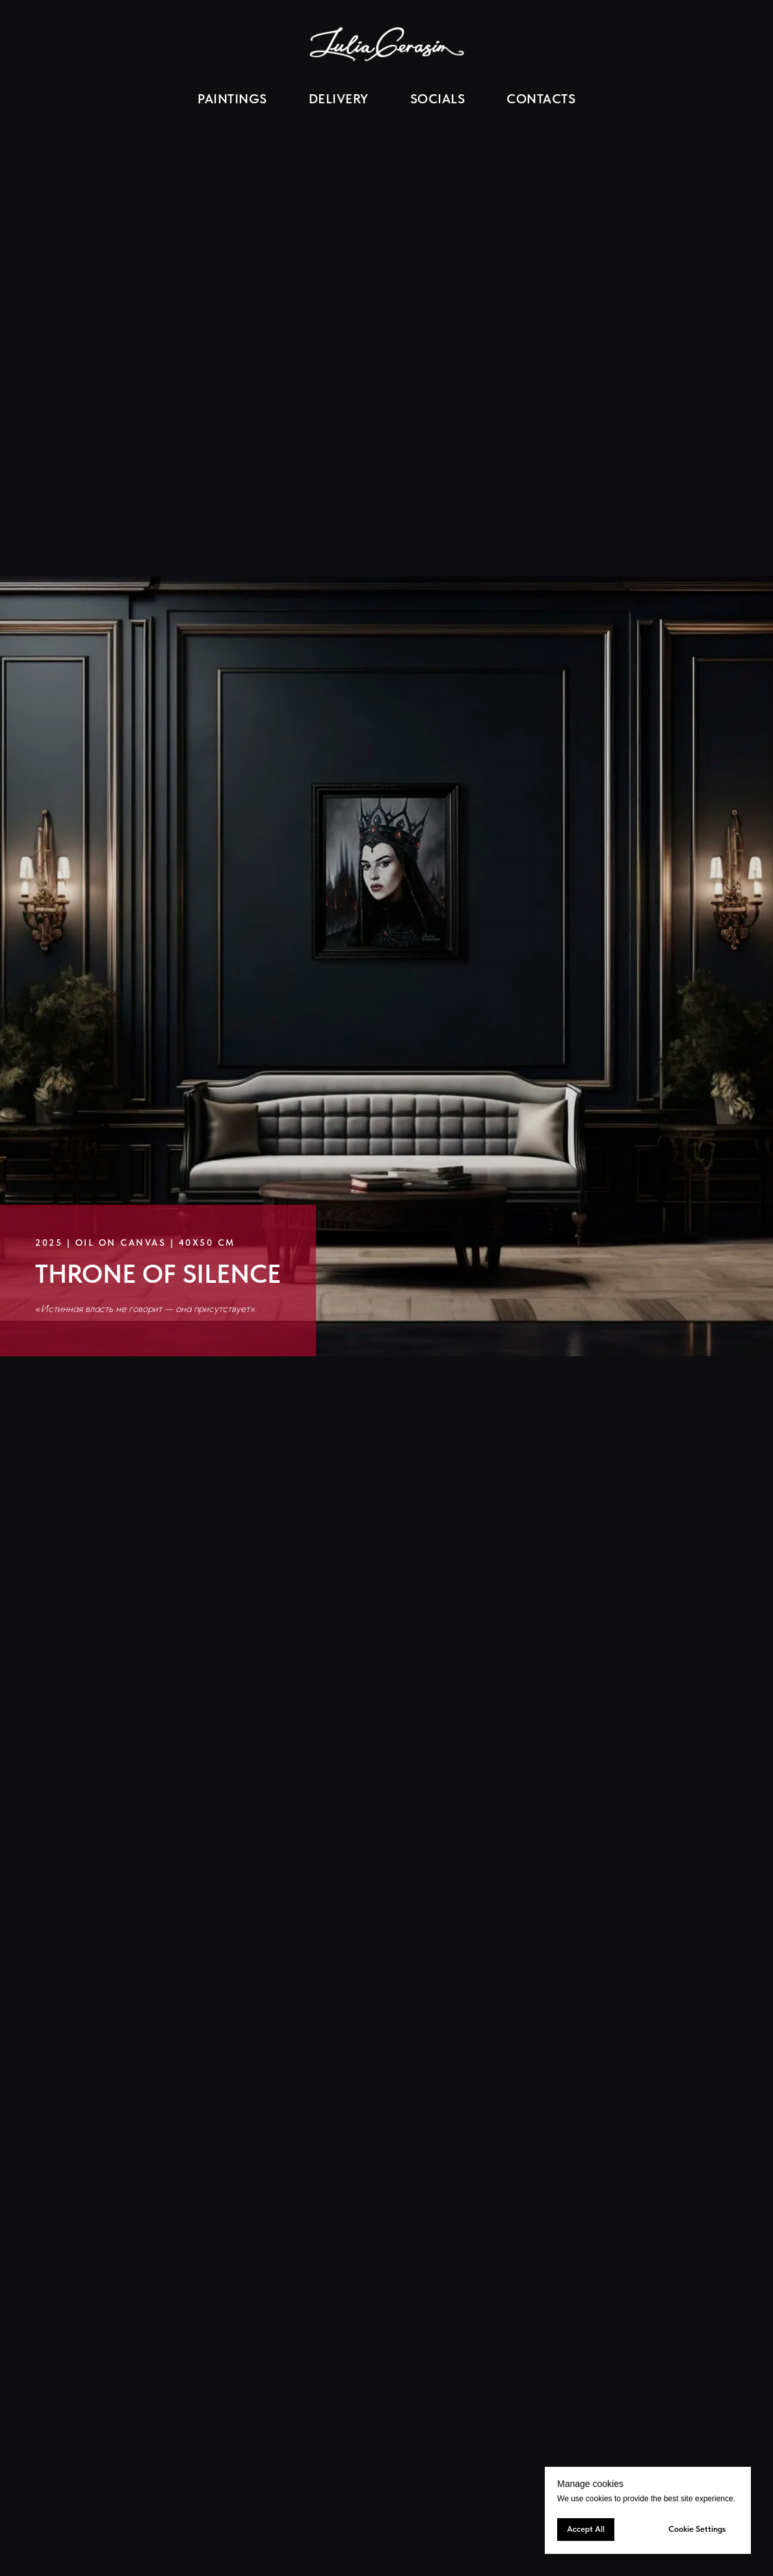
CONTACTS (540, 99)
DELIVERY (339, 99)
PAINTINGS (232, 99)
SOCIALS (437, 99)
